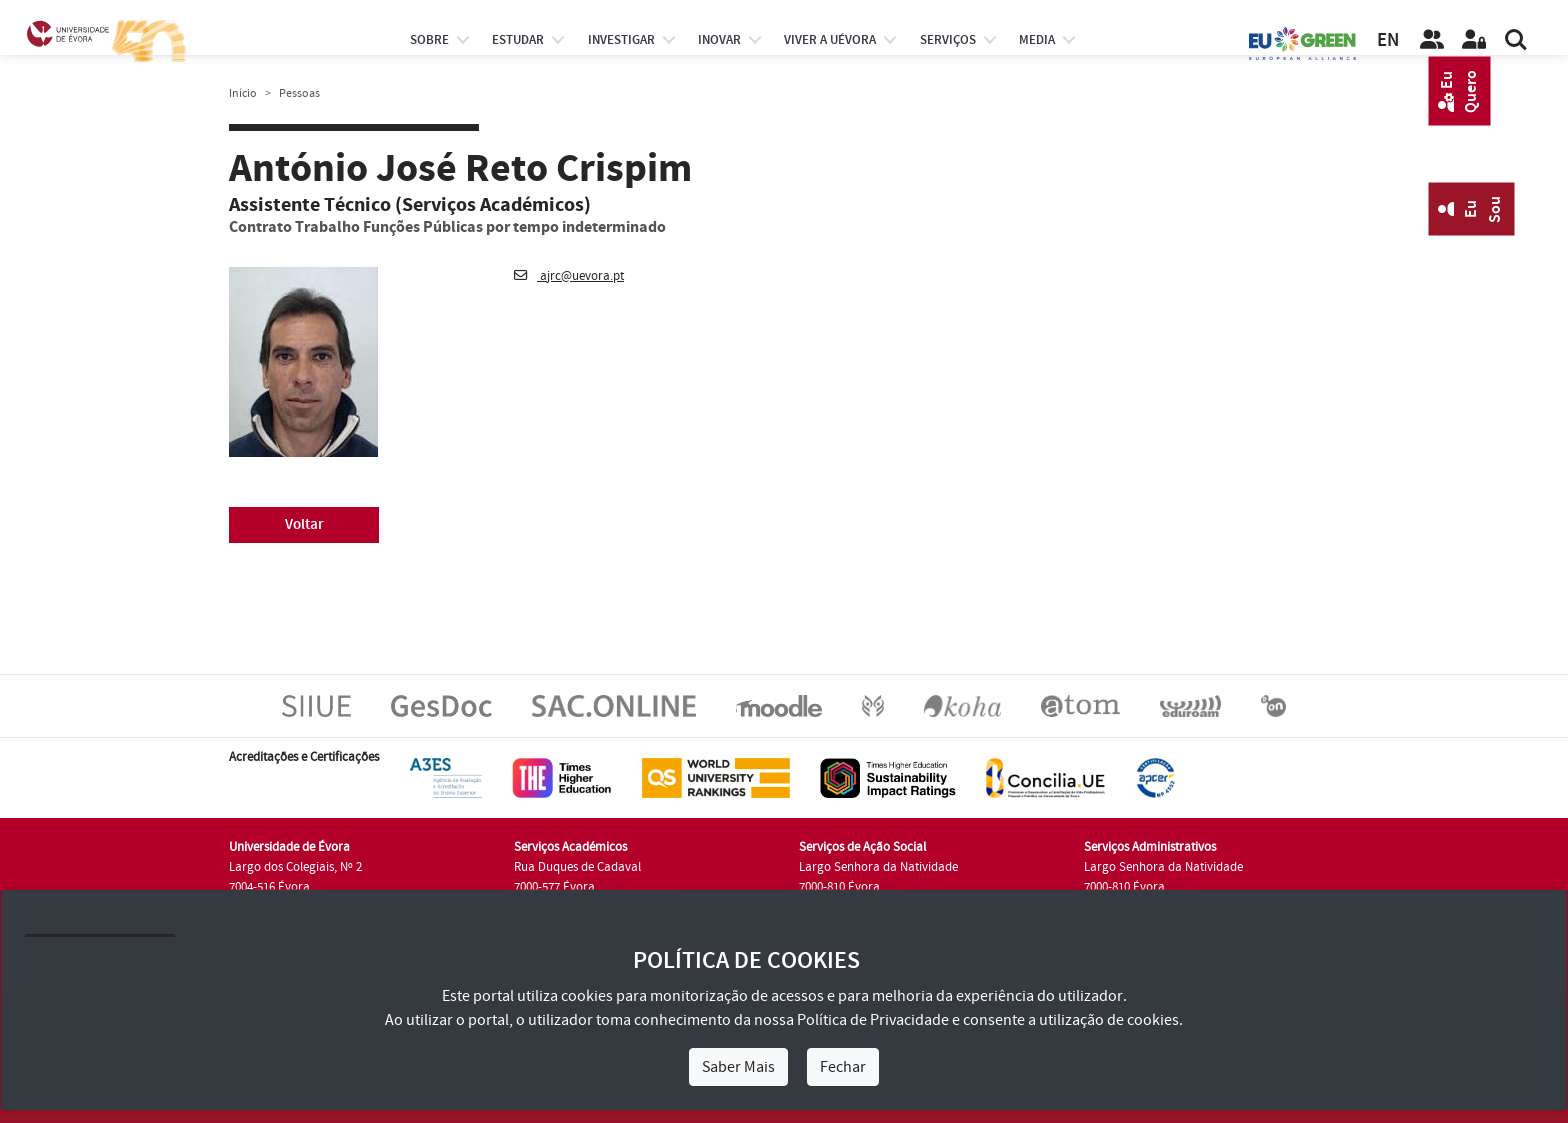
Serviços (948, 40)
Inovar (719, 40)
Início (243, 93)
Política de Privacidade (873, 1020)
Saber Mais (738, 1067)
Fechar (843, 1067)
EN (1388, 40)
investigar (621, 40)
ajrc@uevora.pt (569, 276)
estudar (518, 40)
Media (1037, 40)
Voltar (304, 524)
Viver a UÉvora (830, 40)
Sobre (429, 40)
